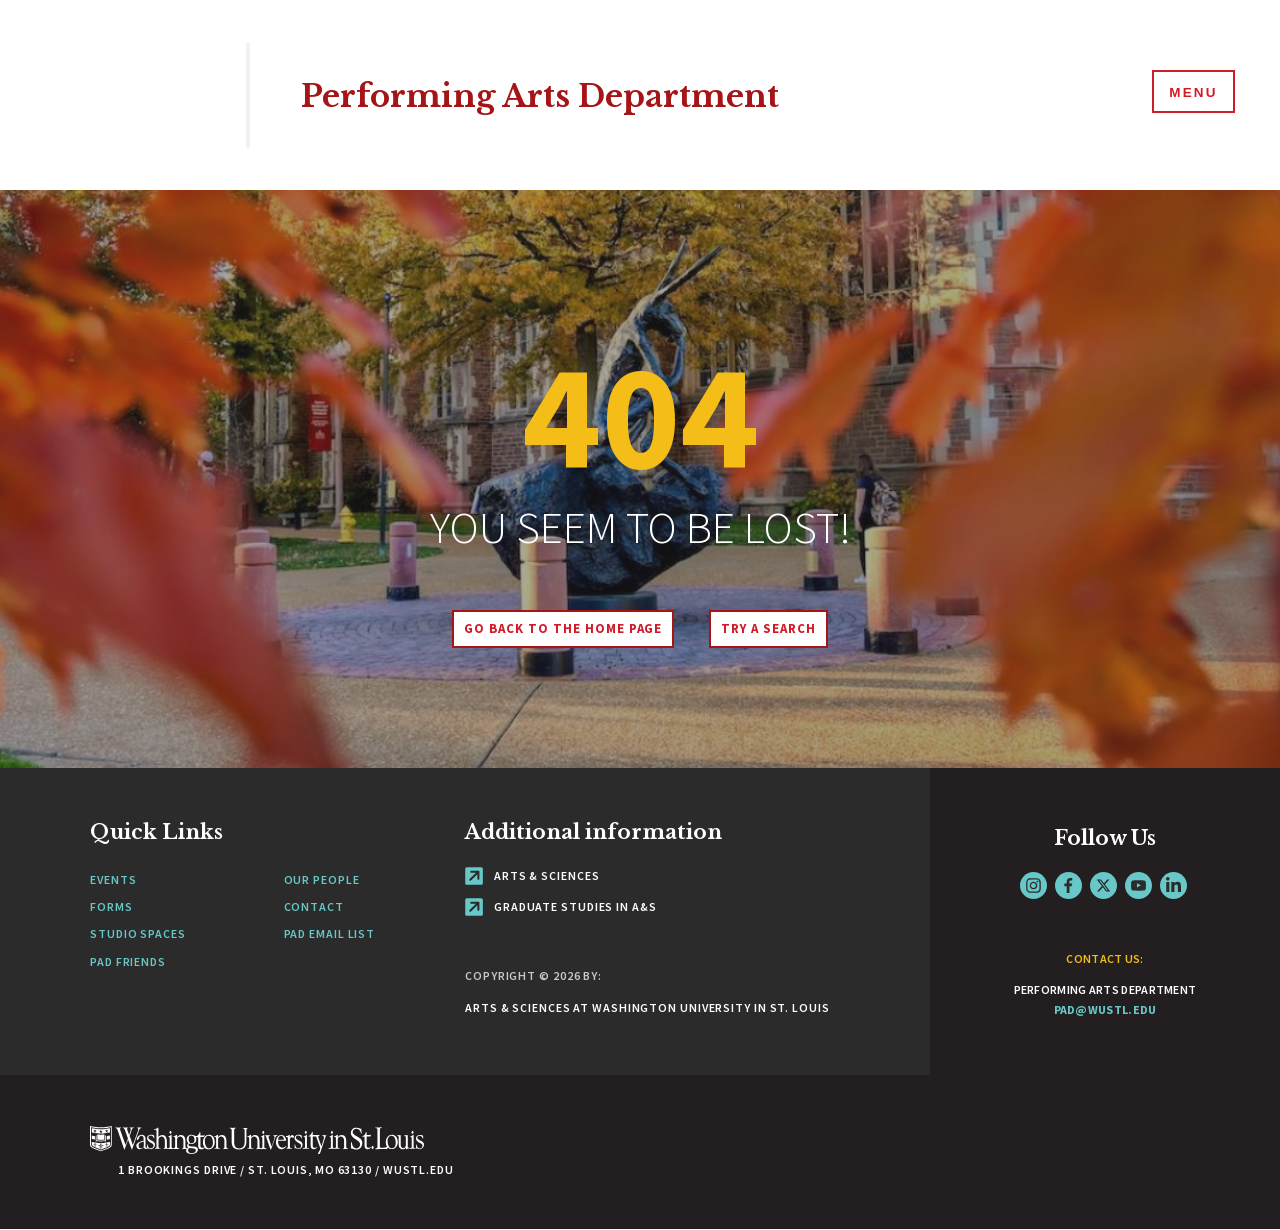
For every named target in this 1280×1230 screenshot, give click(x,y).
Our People (322, 879)
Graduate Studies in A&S (561, 906)
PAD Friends (128, 961)
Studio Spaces (138, 933)
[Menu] (1190, 94)
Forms (111, 906)
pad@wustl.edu (1105, 1009)
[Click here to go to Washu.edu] (257, 1150)
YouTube (1138, 885)
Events (113, 879)
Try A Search (772, 628)
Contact (314, 906)
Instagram (1033, 885)
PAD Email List (330, 933)
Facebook (1068, 885)
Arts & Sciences (532, 875)
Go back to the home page (559, 628)
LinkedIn (1173, 885)
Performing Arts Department (569, 94)
